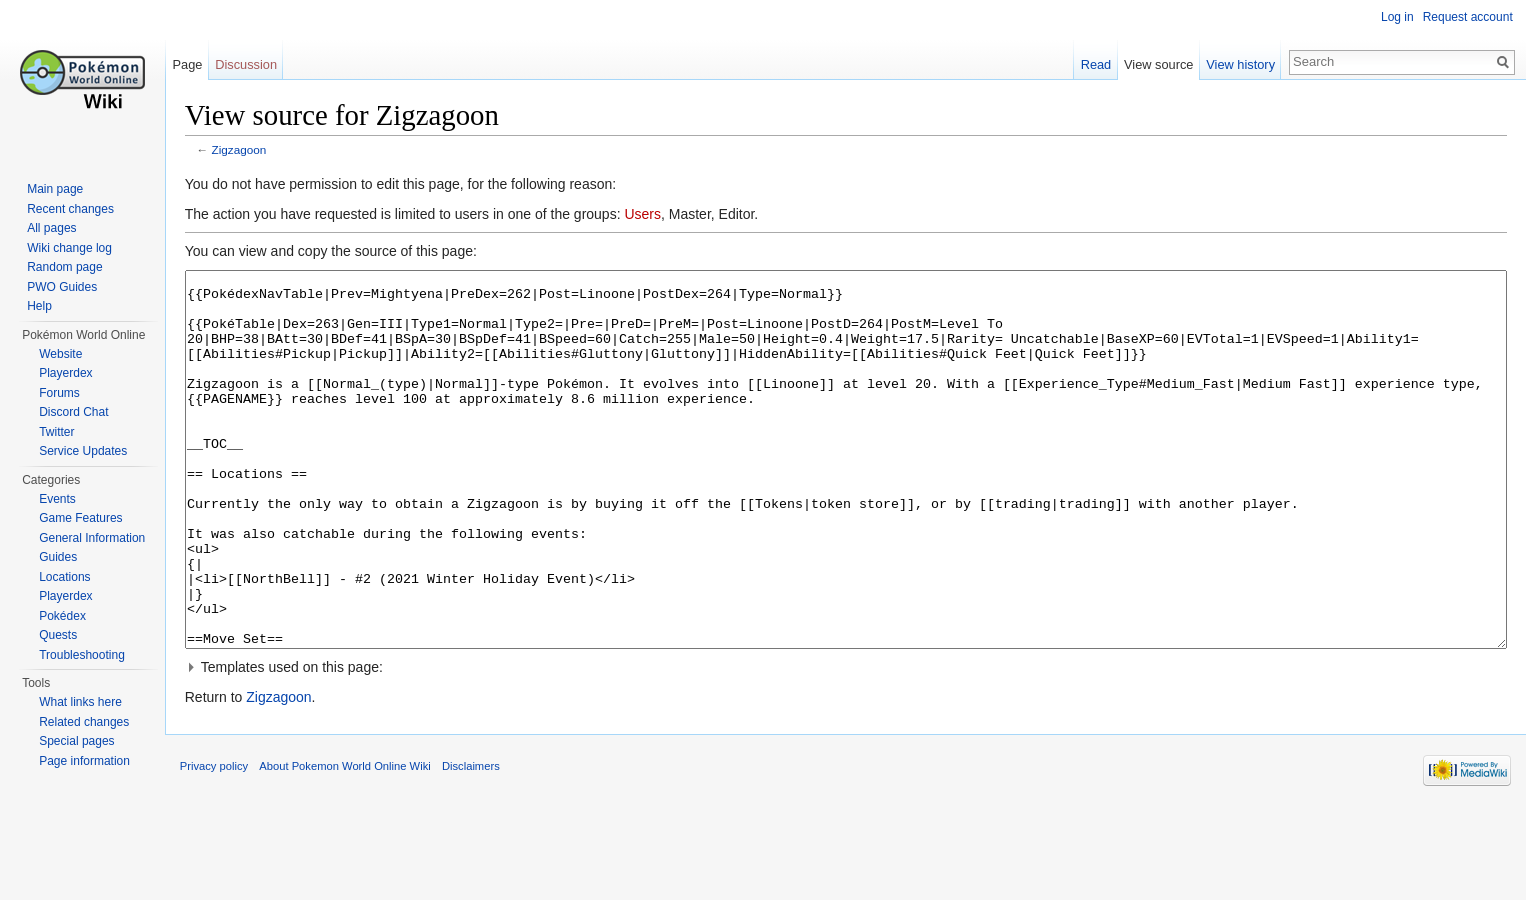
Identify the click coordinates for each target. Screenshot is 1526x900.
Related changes (84, 722)
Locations (64, 577)
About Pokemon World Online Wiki (361, 854)
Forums (59, 393)
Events (57, 499)
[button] (851, 745)
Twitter (56, 432)
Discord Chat (73, 412)
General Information (92, 538)
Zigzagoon (255, 152)
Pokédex (62, 616)
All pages (51, 228)
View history (1235, 64)
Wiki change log (69, 248)
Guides (58, 557)
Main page (55, 189)
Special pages (76, 741)
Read (1090, 64)
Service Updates (83, 451)
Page (198, 64)
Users (659, 217)
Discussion (257, 64)
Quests (58, 635)
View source (1153, 64)
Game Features (80, 518)
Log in (1394, 17)
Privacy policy (230, 854)
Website (60, 354)
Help (39, 306)
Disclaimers (487, 854)
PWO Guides (62, 287)
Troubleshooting (82, 655)
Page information (84, 761)
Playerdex (65, 373)
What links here (80, 702)
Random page (64, 267)
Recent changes (70, 209)
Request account (1465, 17)
